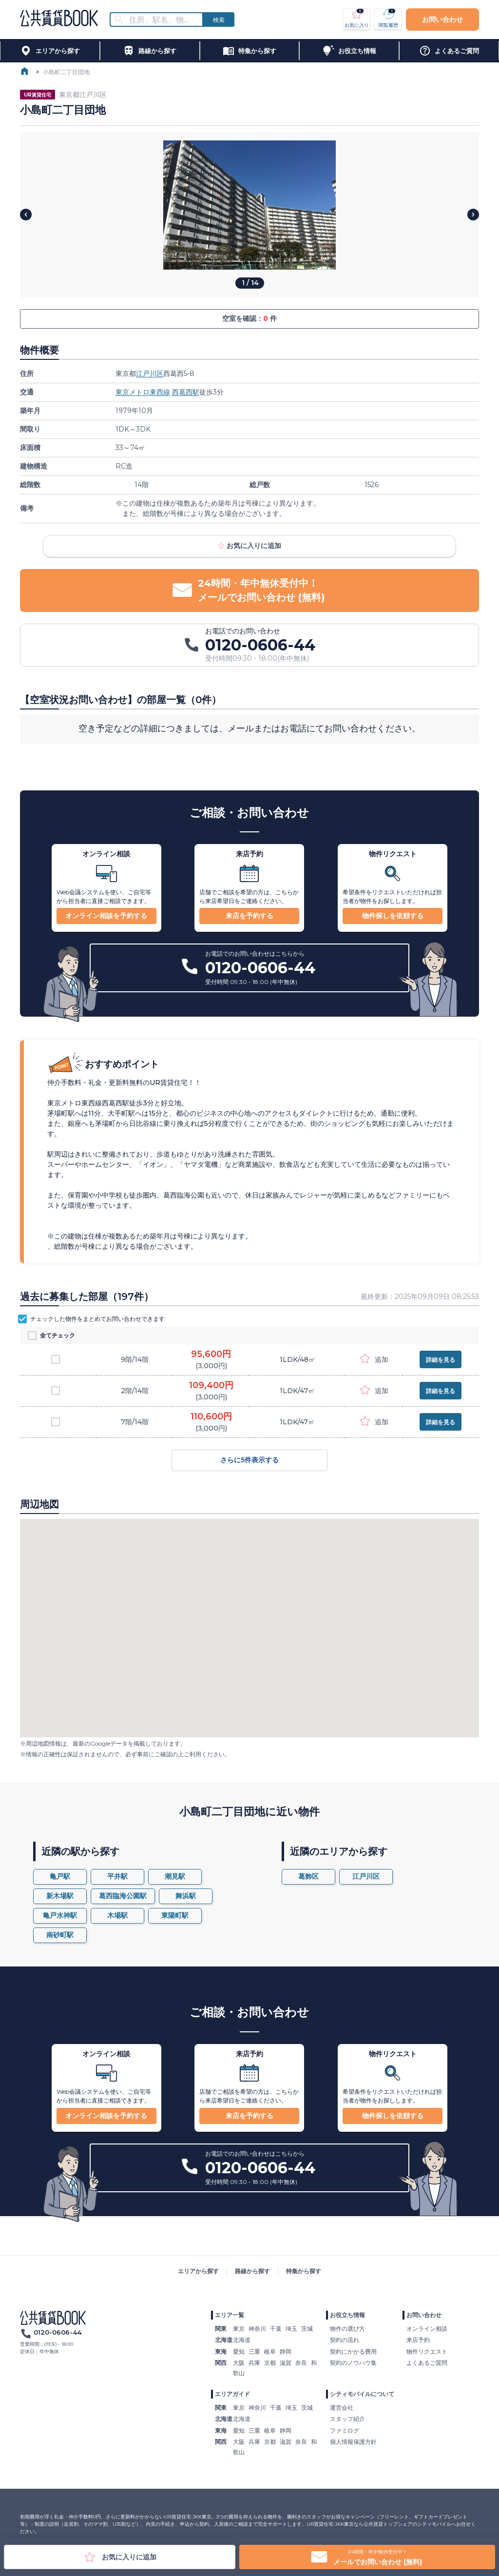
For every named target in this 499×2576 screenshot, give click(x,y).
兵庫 (254, 2362)
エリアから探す (198, 2271)
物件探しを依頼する (392, 916)
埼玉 (291, 2328)
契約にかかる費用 (353, 2351)
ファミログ (344, 2430)
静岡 (285, 2351)
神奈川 (257, 2328)
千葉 (276, 2328)
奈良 (301, 2362)
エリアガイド (232, 2394)
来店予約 (418, 2339)
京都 (270, 2362)
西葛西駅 (185, 392)
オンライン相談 (426, 2328)
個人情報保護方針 (353, 2441)
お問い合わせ (442, 19)
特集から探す (303, 2271)
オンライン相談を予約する (106, 916)
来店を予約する (249, 916)
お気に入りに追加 (249, 546)
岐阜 (270, 2351)
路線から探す (252, 2271)
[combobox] (162, 20)
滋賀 (285, 2362)
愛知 (239, 2351)
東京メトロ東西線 (142, 392)
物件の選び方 (347, 2328)
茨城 (307, 2328)
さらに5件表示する (249, 1460)
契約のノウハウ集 (353, 2362)
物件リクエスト (426, 2351)
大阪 (239, 2362)
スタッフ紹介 (347, 2418)
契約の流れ (344, 2339)
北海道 (241, 2339)
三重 (254, 2351)
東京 (239, 2328)
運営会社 (341, 2407)
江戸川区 (149, 373)
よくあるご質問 (426, 2362)
